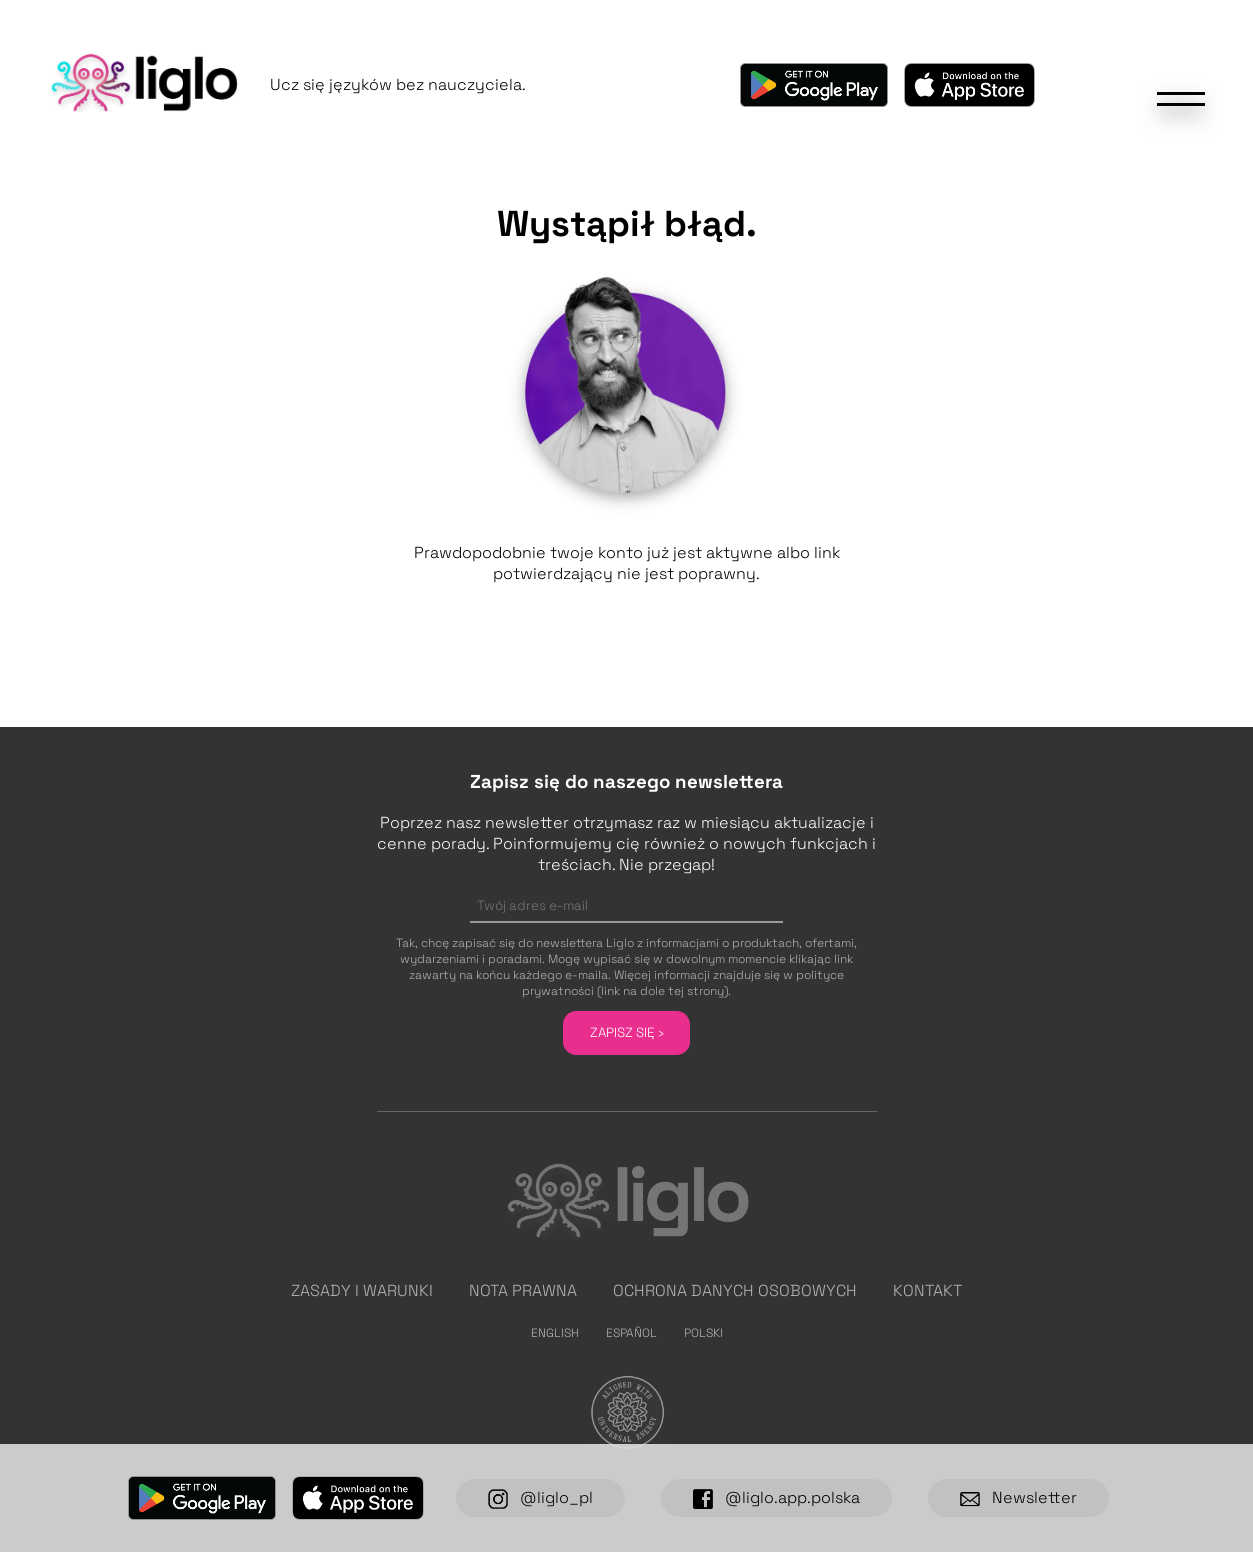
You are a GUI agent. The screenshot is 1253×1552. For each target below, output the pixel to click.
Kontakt (927, 1290)
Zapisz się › (627, 1032)
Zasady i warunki (362, 1290)
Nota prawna (523, 1290)
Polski (703, 1333)
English (555, 1333)
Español (631, 1333)
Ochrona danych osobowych (735, 1290)
